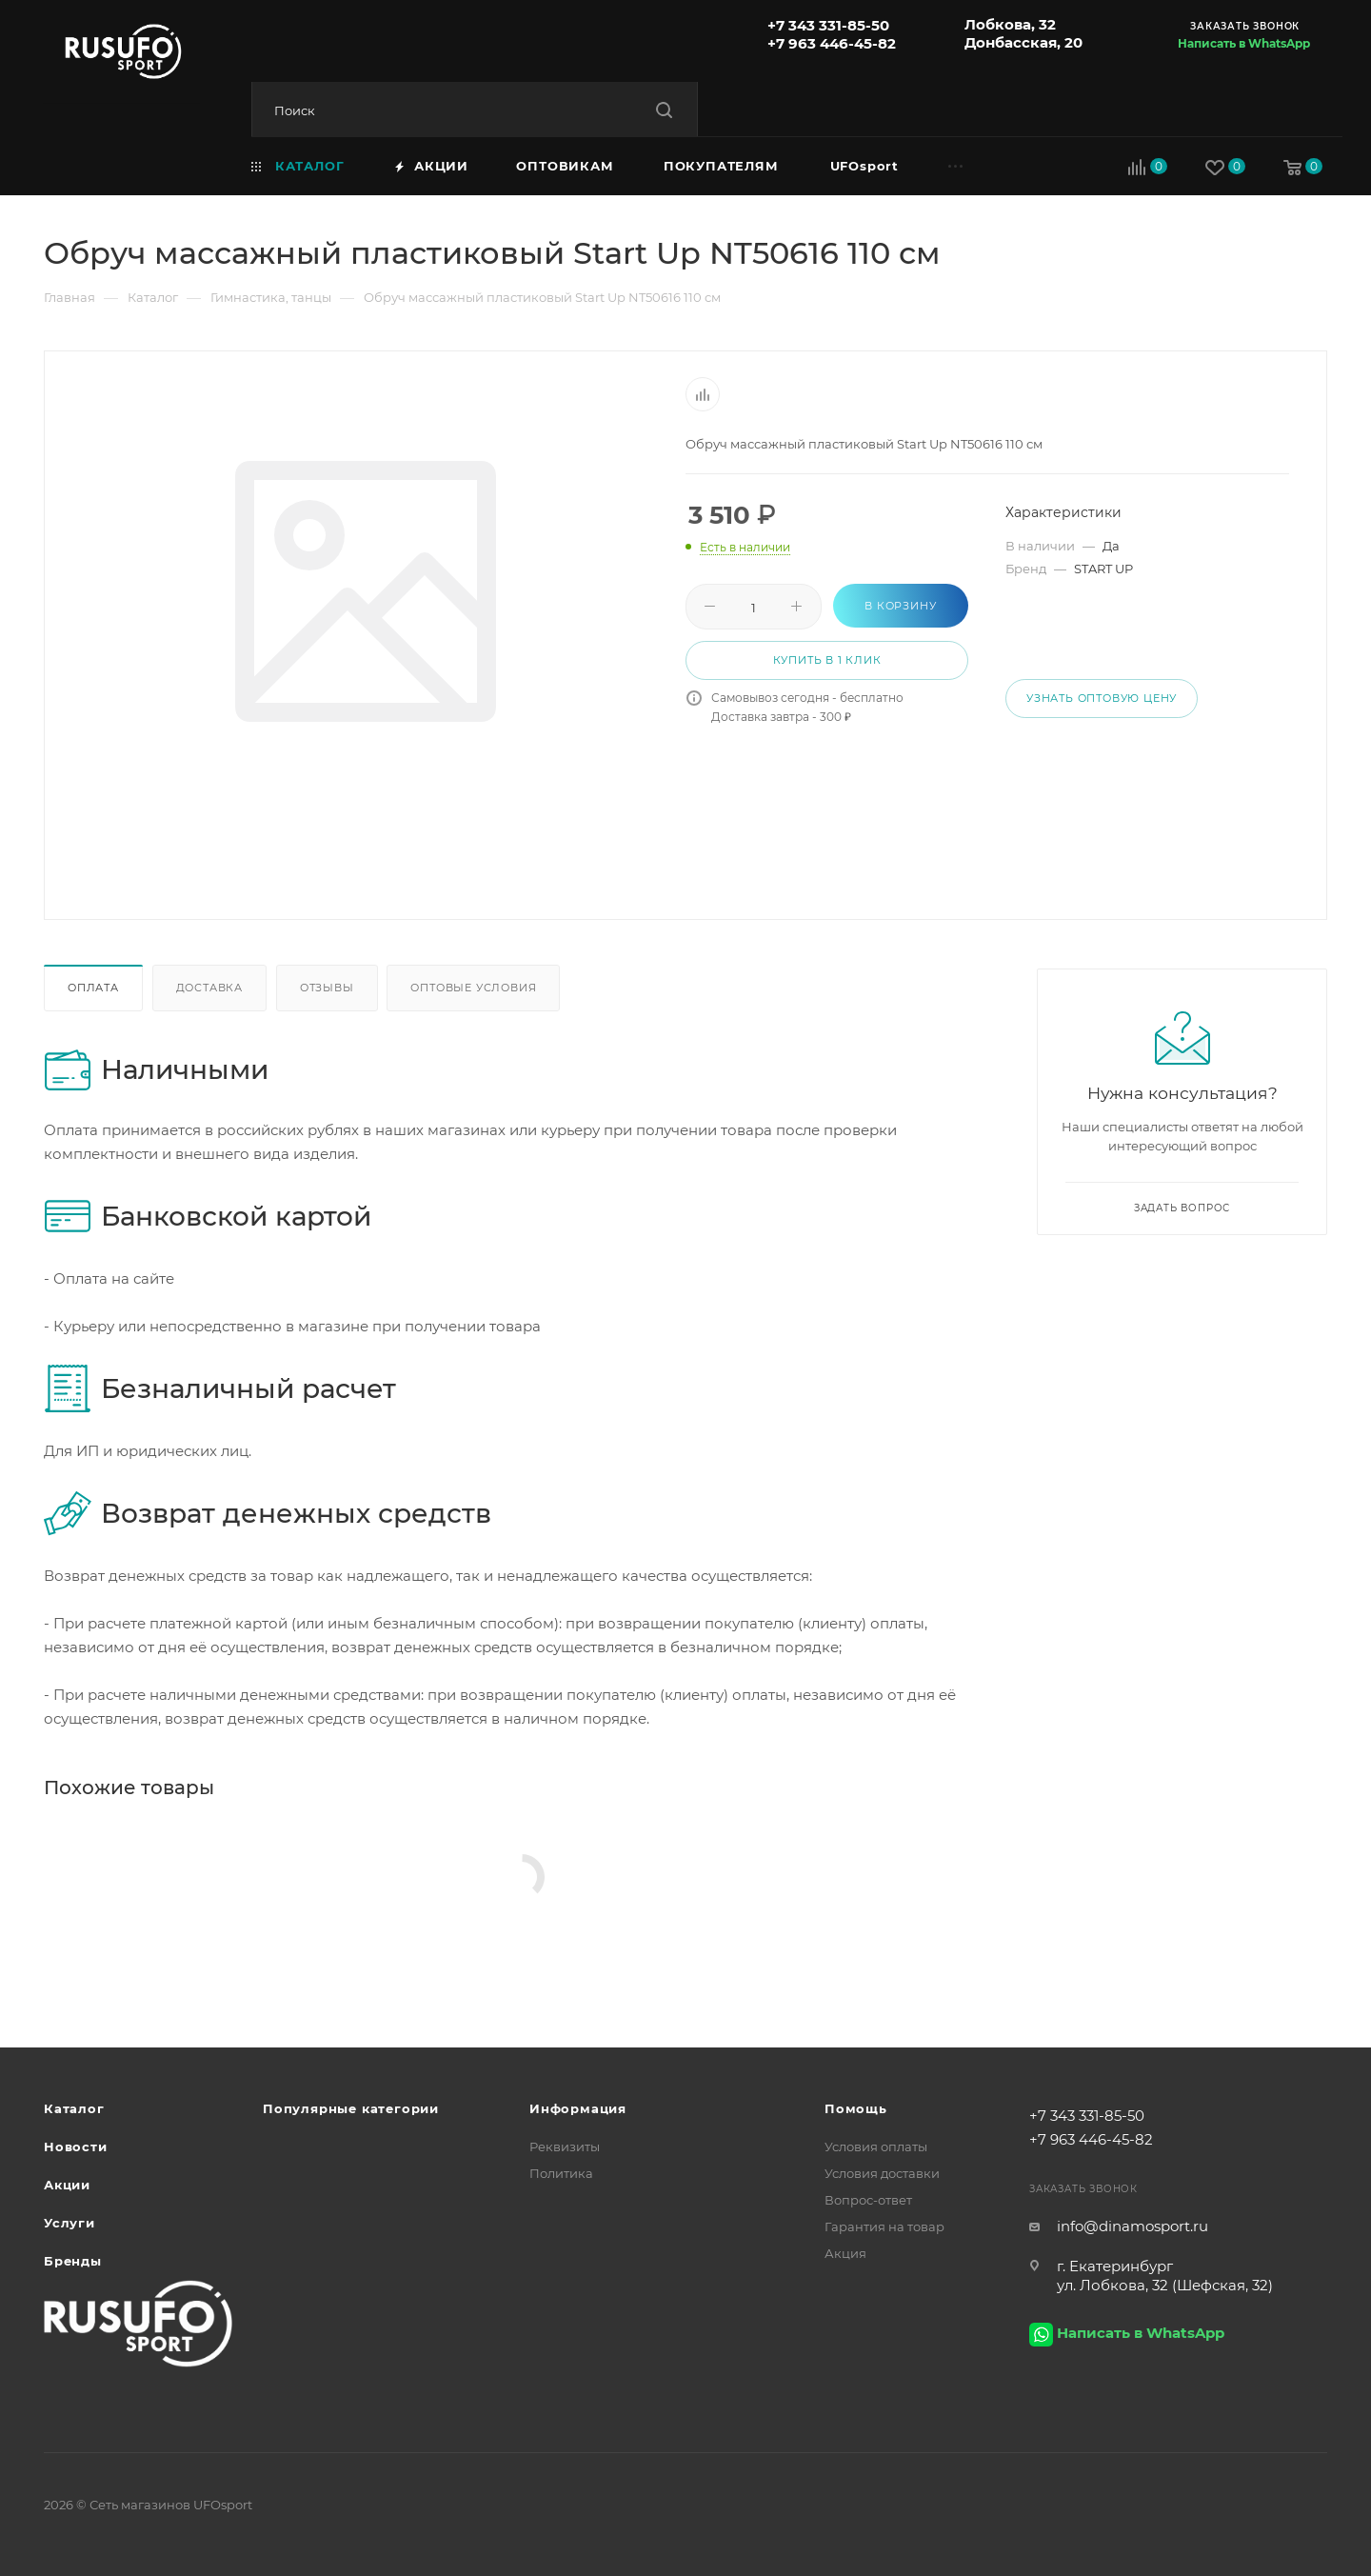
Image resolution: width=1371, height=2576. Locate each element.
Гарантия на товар (884, 2226)
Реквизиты (564, 2146)
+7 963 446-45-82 (831, 43)
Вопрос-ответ (868, 2199)
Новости (76, 2146)
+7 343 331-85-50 (828, 25)
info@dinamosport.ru (1132, 2226)
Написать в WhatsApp (1244, 43)
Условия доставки (882, 2173)
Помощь (856, 2108)
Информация (577, 2108)
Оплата (93, 987)
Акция (845, 2253)
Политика (561, 2173)
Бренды (73, 2260)
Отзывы (327, 987)
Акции (67, 2184)
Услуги (69, 2222)
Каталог (74, 2108)
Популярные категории (351, 2108)
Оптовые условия (473, 987)
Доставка (209, 987)
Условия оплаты (876, 2146)
